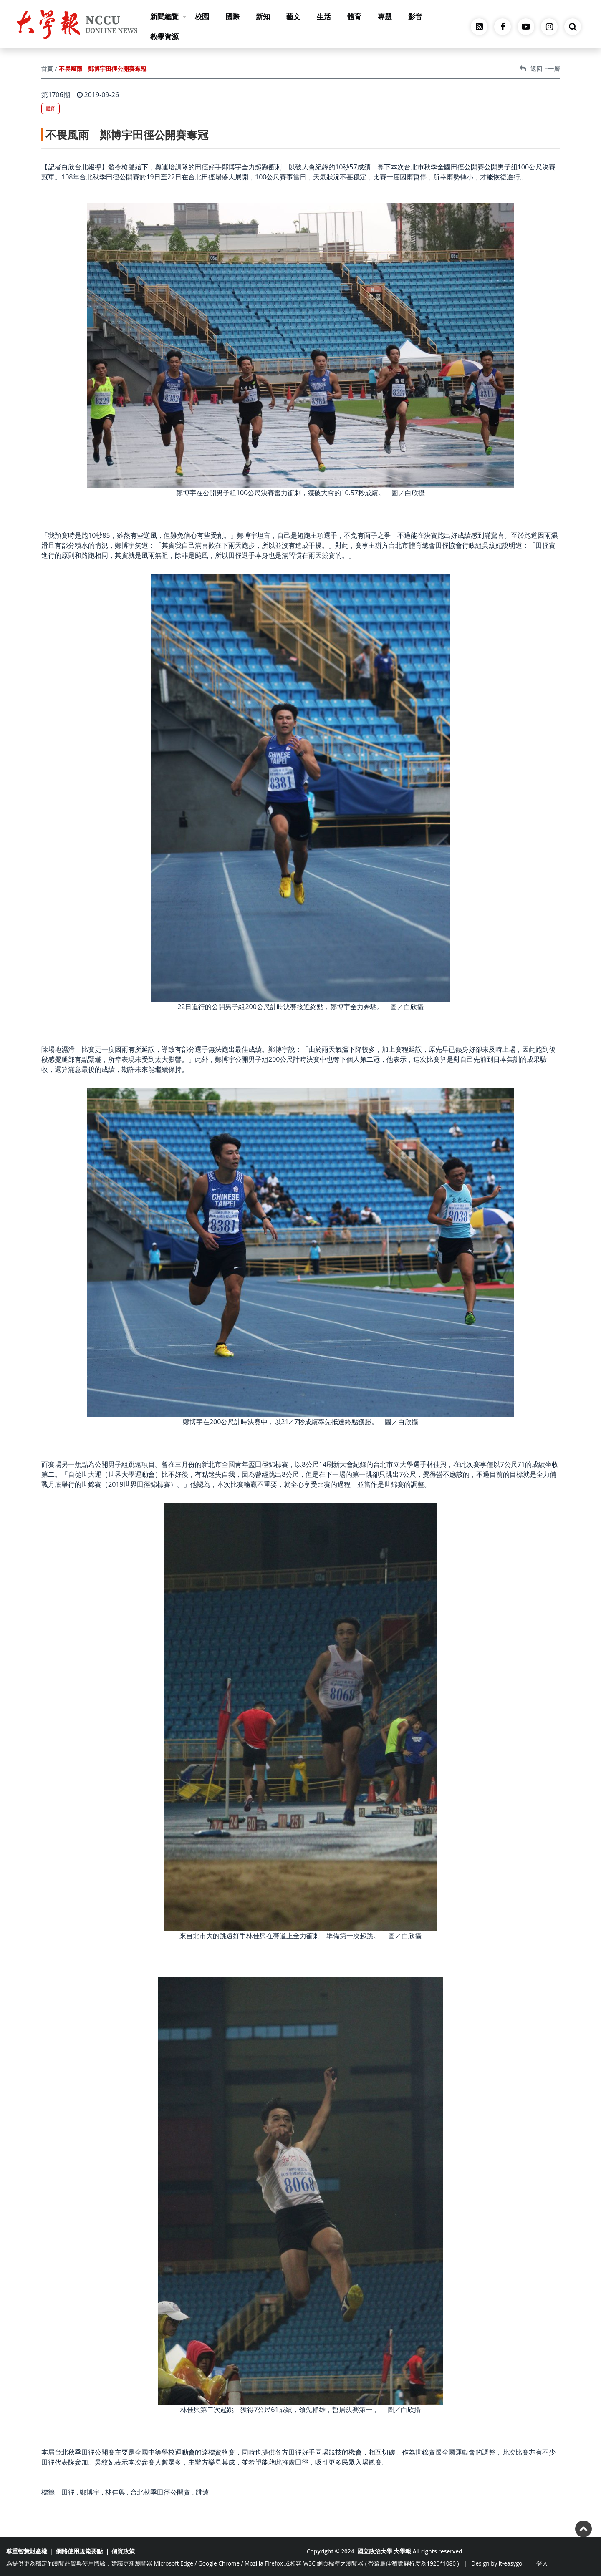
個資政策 (123, 2551)
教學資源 (164, 36)
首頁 (47, 69)
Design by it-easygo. (498, 2563)
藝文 (293, 16)
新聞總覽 (168, 16)
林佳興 (115, 2492)
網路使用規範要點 (79, 2551)
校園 (202, 16)
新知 (263, 16)
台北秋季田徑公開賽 (160, 2492)
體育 (354, 16)
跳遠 (202, 2492)
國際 (232, 16)
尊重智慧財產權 (26, 2551)
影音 (415, 16)
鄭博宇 (90, 2492)
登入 (542, 2563)
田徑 (68, 2492)
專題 (385, 16)
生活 (324, 16)
